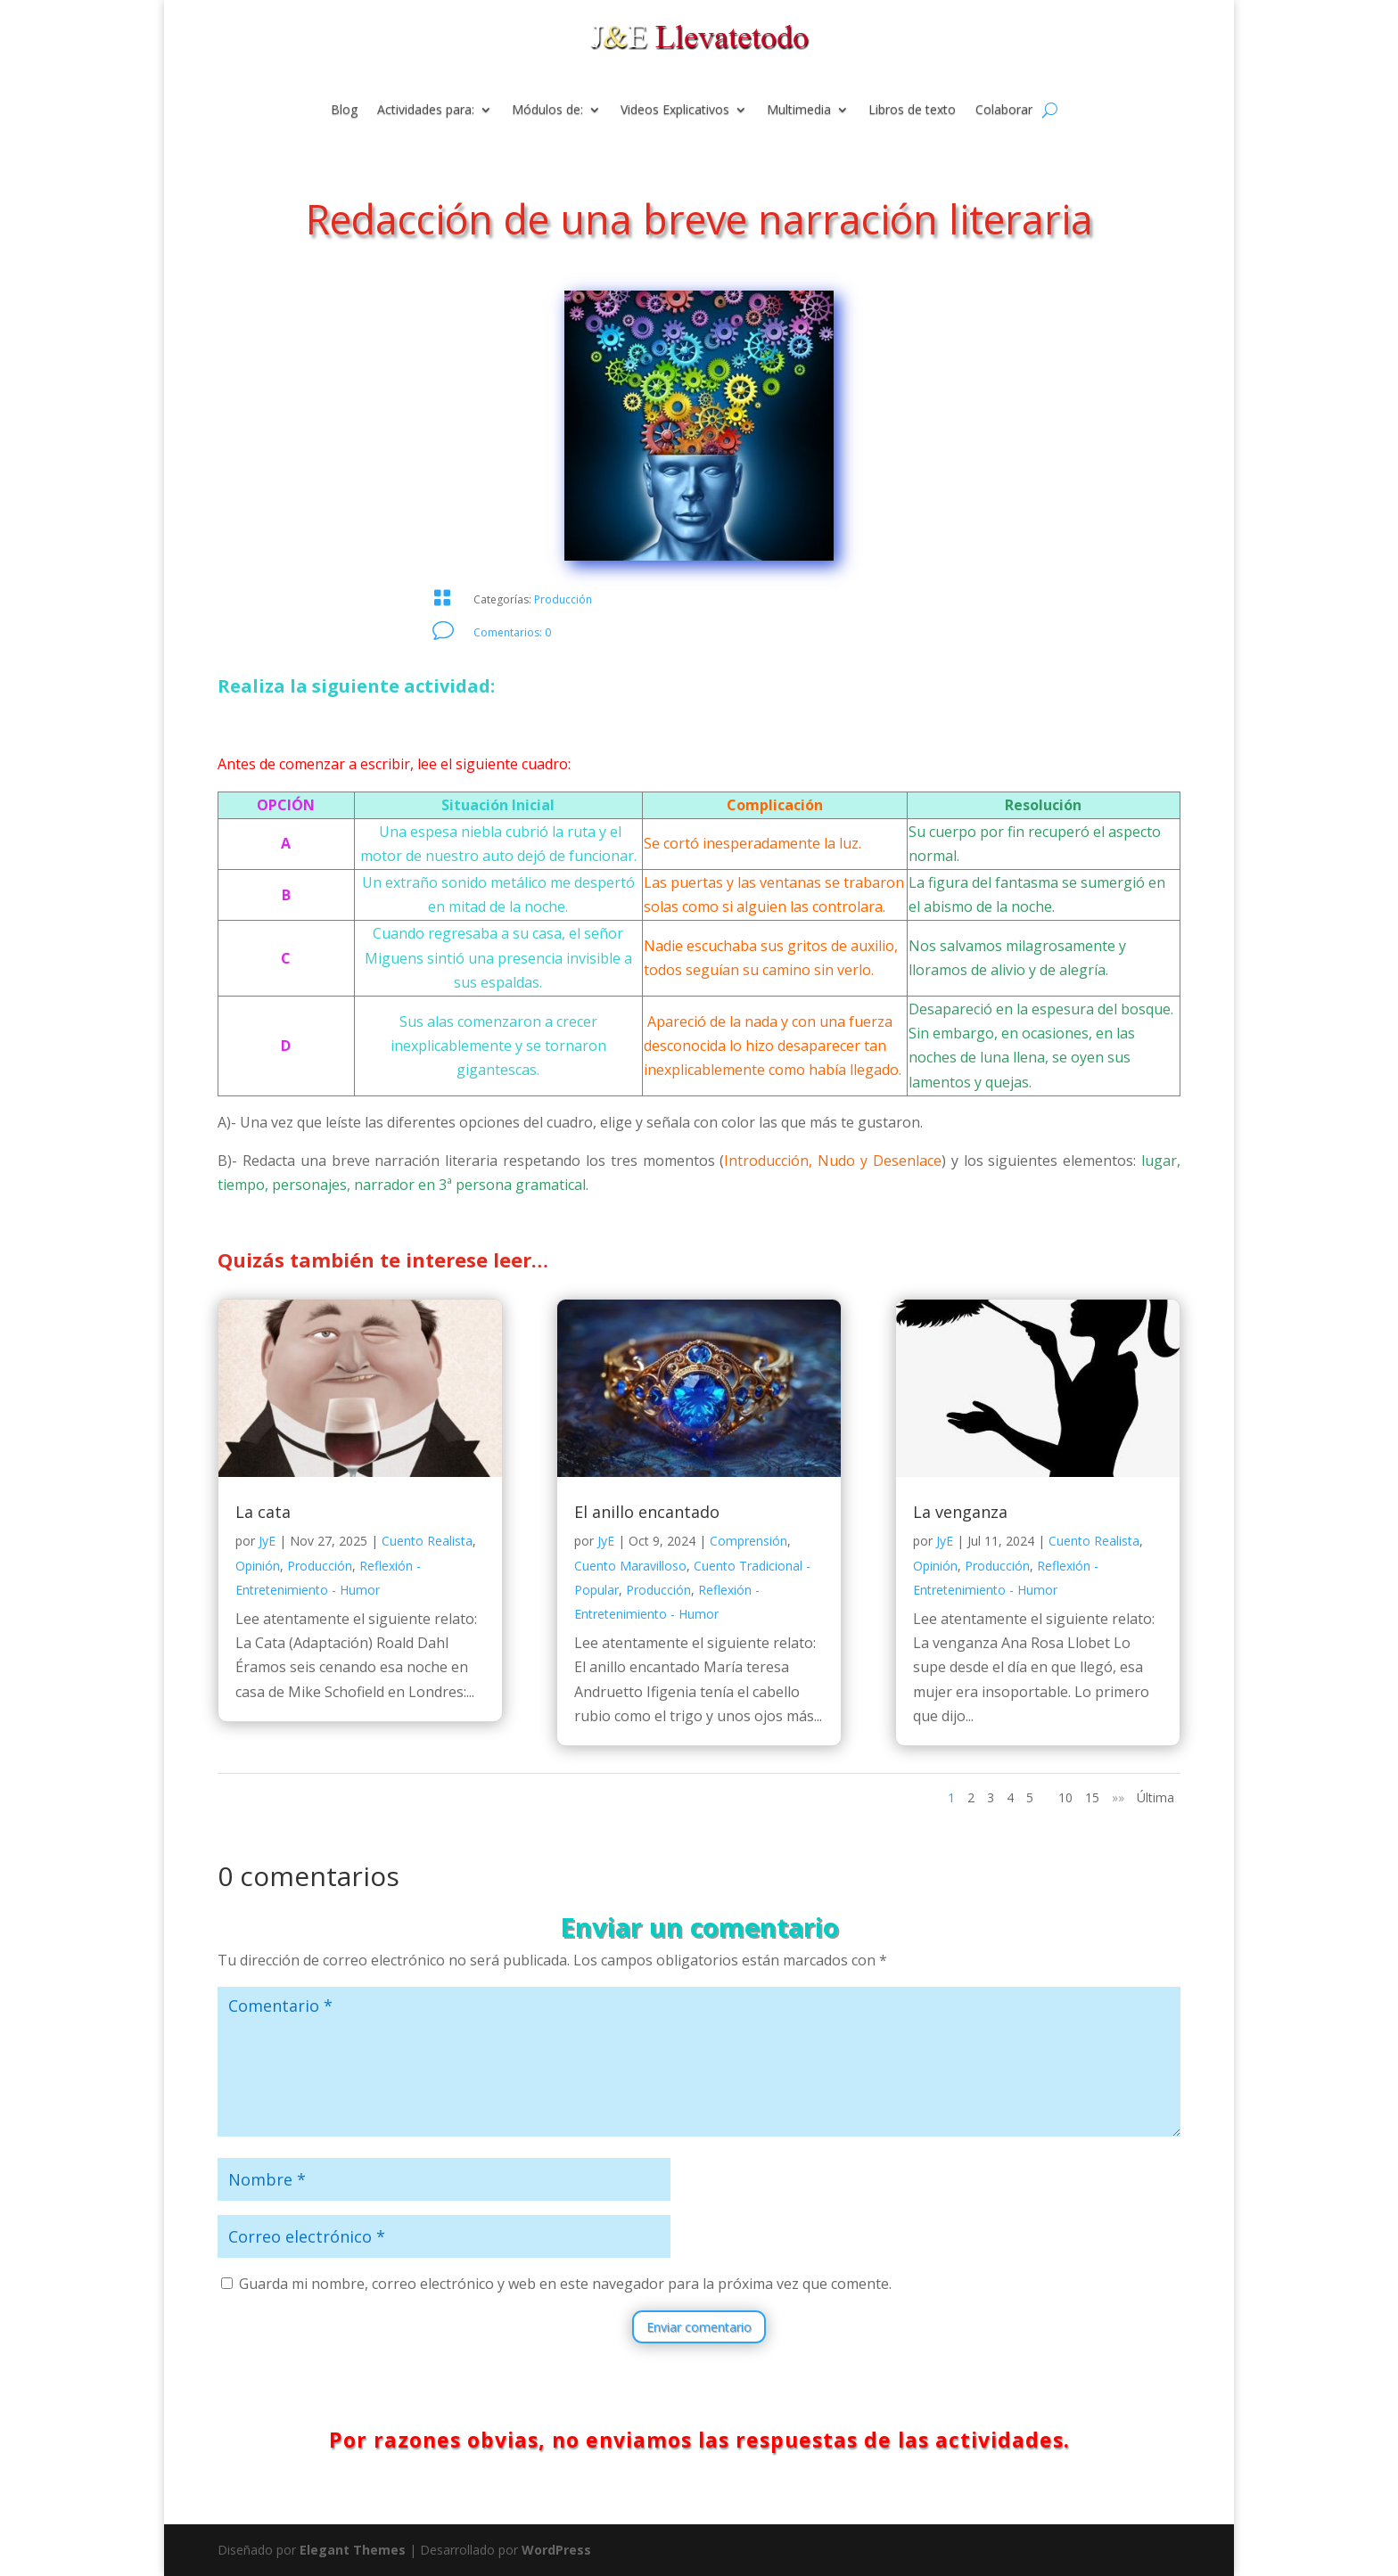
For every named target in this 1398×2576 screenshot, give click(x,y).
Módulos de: (547, 110)
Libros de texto (912, 110)
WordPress (556, 2549)
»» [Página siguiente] (1118, 1797)
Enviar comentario (699, 2326)
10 (1065, 1797)
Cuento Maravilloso (630, 1565)
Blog (344, 110)
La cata (263, 1511)
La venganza (960, 1511)
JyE (267, 1540)
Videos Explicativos (675, 110)
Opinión (257, 1565)
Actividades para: (425, 110)
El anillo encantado (647, 1511)
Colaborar (1003, 110)
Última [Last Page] (1155, 1797)
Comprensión (748, 1540)
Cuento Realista (427, 1540)
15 (1092, 1797)
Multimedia (799, 110)
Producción (563, 599)
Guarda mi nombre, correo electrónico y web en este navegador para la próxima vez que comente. (565, 2283)
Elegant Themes (353, 2549)
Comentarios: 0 (512, 632)
